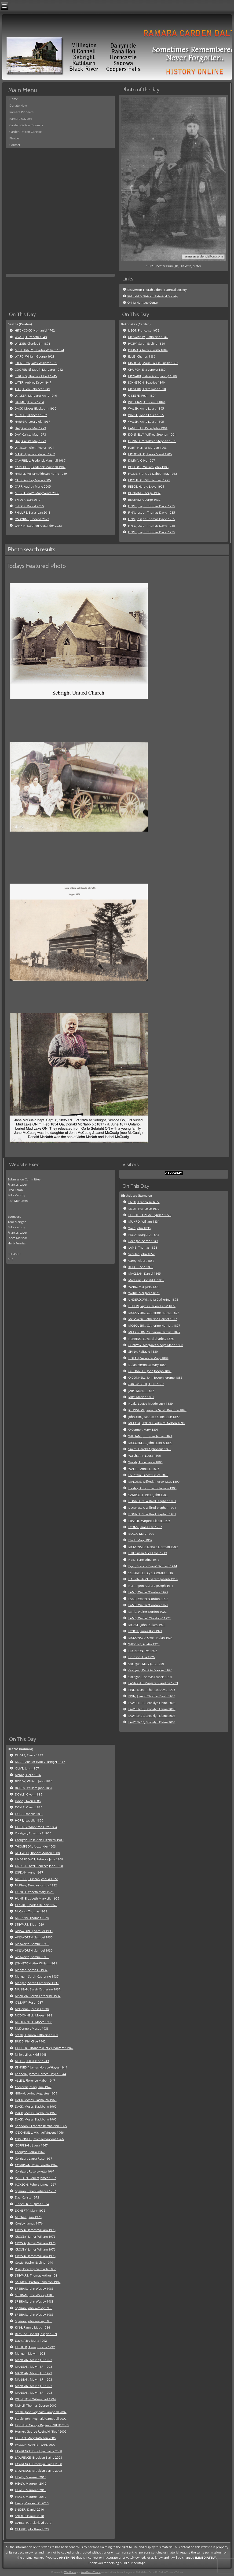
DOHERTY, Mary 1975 (30, 2210)
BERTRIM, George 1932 (144, 493)
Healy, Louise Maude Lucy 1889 (150, 1403)
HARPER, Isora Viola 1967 (32, 421)
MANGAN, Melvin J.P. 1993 (33, 2360)
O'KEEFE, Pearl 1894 (142, 395)
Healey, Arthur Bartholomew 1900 (152, 1488)
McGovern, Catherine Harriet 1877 (152, 1319)
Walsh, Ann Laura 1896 (144, 1455)
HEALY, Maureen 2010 (30, 2477)
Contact (14, 145)
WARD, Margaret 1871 (144, 1286)
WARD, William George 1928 (35, 356)
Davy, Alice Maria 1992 (31, 2340)
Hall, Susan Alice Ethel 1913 (147, 1553)
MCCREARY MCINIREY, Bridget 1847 (40, 1762)
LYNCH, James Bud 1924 (145, 1631)
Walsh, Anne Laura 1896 (145, 1462)
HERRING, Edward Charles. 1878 (151, 1339)
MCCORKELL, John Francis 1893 (150, 1443)
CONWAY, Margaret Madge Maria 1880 (155, 1345)
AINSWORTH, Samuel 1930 (33, 1931)
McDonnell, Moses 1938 (32, 2009)
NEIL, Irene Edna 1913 (144, 1559)
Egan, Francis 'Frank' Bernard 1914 (152, 1566)
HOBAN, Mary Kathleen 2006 (35, 2438)
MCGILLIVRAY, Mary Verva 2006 (37, 493)
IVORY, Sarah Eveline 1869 (146, 343)
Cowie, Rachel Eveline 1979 (34, 2262)
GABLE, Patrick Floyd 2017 (33, 2522)
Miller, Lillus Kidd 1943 (31, 2054)
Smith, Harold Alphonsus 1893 (149, 1449)
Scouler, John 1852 (141, 1254)
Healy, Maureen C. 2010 (32, 2503)
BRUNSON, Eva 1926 (142, 1651)
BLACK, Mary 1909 (141, 1533)
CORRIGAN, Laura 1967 (31, 2145)
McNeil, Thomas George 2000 (35, 2405)
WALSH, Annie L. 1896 (143, 1469)
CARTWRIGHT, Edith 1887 (146, 1384)
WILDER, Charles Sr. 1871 (32, 343)
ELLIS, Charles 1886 (142, 356)
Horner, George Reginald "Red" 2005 (40, 2431)
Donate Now (18, 105)
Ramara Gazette (20, 118)
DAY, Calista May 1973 (30, 428)
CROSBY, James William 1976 (35, 2230)
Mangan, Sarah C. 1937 (31, 1970)
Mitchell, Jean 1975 (28, 2217)
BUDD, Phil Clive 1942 (30, 2041)
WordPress (70, 2572)
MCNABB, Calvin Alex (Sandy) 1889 (152, 376)
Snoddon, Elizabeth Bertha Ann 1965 (41, 2126)
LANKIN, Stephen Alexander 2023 (38, 525)
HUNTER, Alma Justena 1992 (35, 2347)
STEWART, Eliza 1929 (29, 1924)
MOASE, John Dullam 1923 (146, 1625)
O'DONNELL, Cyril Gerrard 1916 (150, 1573)
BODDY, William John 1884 (33, 1781)
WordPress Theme (91, 2572)
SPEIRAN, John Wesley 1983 (34, 2288)
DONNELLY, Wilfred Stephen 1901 (152, 434)
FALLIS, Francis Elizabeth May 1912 (152, 473)
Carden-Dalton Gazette (25, 132)
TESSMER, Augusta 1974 (32, 2204)
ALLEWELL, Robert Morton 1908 (37, 1853)
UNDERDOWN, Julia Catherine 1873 (153, 1299)
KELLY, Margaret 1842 (143, 1234)
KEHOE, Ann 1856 (140, 1267)
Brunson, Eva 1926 (141, 1657)
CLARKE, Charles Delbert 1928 (36, 1905)
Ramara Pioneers (21, 112)
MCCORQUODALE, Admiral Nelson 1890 (156, 1423)
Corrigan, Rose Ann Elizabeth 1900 (39, 1840)
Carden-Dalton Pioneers (26, 125)
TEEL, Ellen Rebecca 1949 (32, 389)
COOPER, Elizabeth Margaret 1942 (39, 369)
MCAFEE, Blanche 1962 (31, 415)
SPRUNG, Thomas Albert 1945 (36, 376)
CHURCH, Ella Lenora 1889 (147, 369)
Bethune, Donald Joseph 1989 (36, 2334)
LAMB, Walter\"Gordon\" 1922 (149, 1618)
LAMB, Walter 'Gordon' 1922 (148, 1592)
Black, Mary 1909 (140, 1540)
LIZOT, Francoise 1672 (143, 330)
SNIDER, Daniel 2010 (29, 506)
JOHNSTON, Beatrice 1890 (146, 382)
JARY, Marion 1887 (141, 1391)
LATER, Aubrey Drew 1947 (33, 382)
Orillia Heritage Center (143, 302)
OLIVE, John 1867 (27, 1768)
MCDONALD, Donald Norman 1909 (153, 1547)
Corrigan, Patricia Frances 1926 (150, 1670)
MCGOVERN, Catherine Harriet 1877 (153, 1312)
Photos (14, 138)
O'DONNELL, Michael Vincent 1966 (39, 2132)
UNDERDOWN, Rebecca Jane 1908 (39, 1859)
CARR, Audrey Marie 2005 (33, 480)
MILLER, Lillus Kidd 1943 (32, 2061)
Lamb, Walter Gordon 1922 (147, 1611)
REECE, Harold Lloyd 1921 (146, 486)
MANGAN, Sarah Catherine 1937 (37, 1989)
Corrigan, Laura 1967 (30, 2152)
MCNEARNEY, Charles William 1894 (39, 350)
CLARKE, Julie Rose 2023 (32, 2529)
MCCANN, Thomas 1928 (32, 1918)
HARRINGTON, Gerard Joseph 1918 (153, 1579)
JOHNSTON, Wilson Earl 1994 (35, 2399)
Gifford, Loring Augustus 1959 (36, 2093)
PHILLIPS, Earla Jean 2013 (33, 512)
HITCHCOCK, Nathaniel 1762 (35, 330)
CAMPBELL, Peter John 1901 (148, 428)
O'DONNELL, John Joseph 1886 (150, 1371)
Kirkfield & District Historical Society (152, 296)
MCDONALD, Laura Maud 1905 (150, 454)
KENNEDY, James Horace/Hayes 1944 (41, 2067)
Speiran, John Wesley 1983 (33, 2308)
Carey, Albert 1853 (141, 1260)
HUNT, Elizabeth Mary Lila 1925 (37, 1898)
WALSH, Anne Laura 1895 (146, 408)
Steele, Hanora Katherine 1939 (36, 2035)
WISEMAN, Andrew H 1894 (146, 402)
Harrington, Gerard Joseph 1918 (151, 1585)
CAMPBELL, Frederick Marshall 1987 (40, 460)
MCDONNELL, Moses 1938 (33, 2015)
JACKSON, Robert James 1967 (35, 2178)
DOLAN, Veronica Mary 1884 (148, 1358)
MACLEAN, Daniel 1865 (144, 1273)
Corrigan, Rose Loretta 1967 (34, 2171)
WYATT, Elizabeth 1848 (31, 337)
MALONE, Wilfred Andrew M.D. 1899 (154, 1481)
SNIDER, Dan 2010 (27, 499)
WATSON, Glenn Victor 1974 (34, 447)
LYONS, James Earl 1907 (145, 1527)
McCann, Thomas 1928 (31, 1911)
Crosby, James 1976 (29, 2223)
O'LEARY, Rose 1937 (29, 2002)
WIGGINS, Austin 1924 (144, 1644)
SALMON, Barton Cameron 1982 (37, 2282)
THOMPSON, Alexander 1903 (35, 1846)
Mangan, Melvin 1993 (30, 2353)
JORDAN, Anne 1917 (29, 1872)
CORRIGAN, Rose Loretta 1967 (36, 2165)
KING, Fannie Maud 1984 (32, 2327)
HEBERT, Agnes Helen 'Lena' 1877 (152, 1306)
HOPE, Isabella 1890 (29, 1814)
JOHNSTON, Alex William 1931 (36, 363)
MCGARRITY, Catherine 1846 (148, 337)
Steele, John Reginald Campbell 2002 (40, 2412)
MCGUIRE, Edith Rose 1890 (147, 389)
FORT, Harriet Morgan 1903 (147, 447)
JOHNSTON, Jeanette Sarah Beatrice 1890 (157, 1410)
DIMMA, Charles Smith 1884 (148, 350)
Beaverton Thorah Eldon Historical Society (156, 289)
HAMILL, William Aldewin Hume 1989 (41, 473)
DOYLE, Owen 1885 (28, 1794)
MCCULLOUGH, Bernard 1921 (149, 480)
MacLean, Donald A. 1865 (146, 1280)
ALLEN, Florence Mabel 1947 (35, 2080)
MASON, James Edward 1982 (35, 454)
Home (13, 99)
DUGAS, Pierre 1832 (29, 1755)
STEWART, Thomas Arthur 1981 (37, 2275)
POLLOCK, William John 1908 (148, 467)
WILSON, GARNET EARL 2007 (35, 2444)
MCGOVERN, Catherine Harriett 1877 (154, 1325)
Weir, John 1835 (139, 1228)
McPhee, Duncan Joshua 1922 (36, 1885)
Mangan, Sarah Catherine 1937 (36, 1976)
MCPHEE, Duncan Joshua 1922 (36, 1879)
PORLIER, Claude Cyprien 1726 (149, 1215)
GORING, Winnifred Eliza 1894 (36, 1827)
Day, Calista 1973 (27, 2197)
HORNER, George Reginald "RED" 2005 (42, 2425)
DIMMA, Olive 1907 (141, 460)
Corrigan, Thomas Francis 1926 (150, 1677)
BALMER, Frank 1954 (29, 402)
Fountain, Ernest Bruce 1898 (148, 1475)
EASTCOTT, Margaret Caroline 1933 (153, 1683)
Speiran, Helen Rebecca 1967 (35, 2191)
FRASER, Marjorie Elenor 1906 (149, 1521)
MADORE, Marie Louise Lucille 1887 (153, 363)
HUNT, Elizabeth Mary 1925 (34, 1892)
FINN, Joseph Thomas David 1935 (151, 506)
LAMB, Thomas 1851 (142, 1247)
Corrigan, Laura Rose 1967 (33, 2158)
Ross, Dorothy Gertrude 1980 (35, 2269)
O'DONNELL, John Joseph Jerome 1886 (155, 1377)
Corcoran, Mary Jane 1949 (33, 2087)
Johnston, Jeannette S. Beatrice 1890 (154, 1417)
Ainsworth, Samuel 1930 (32, 1944)
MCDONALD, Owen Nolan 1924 (150, 1637)
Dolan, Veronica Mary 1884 (147, 1365)
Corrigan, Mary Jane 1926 (146, 1663)
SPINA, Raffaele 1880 (143, 1351)
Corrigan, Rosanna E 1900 (33, 1833)
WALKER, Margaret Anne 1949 (36, 395)
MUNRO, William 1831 (144, 1221)
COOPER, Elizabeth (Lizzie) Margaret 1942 (44, 2048)
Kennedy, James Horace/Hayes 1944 (40, 2074)
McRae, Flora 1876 (28, 1775)
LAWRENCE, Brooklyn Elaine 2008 (152, 1703)
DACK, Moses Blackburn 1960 (35, 408)
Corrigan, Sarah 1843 (143, 1241)
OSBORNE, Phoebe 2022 (32, 519)
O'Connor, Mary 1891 (143, 1429)
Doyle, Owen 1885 (28, 1801)
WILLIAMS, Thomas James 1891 (150, 1436)
